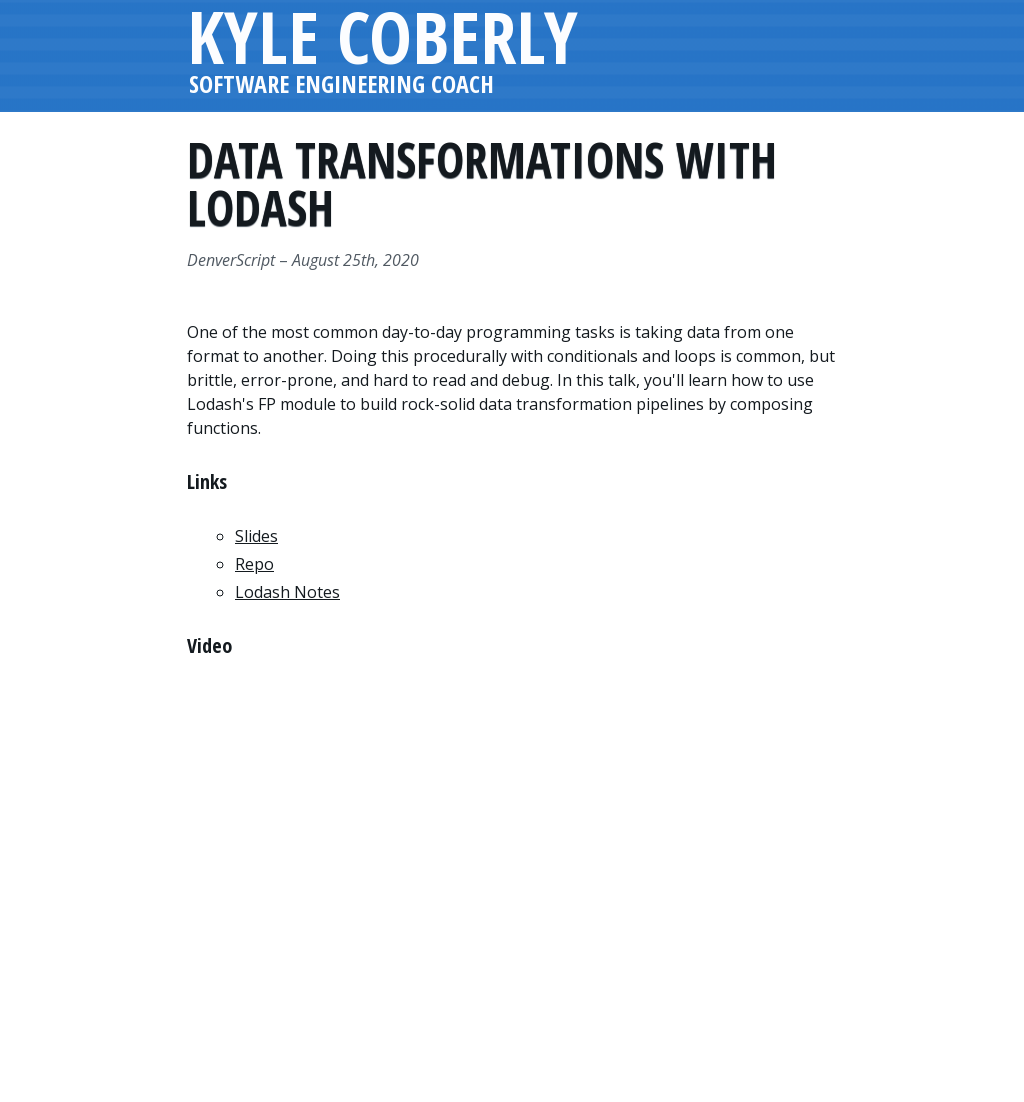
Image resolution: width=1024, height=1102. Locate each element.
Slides (256, 536)
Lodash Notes (287, 592)
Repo (254, 564)
